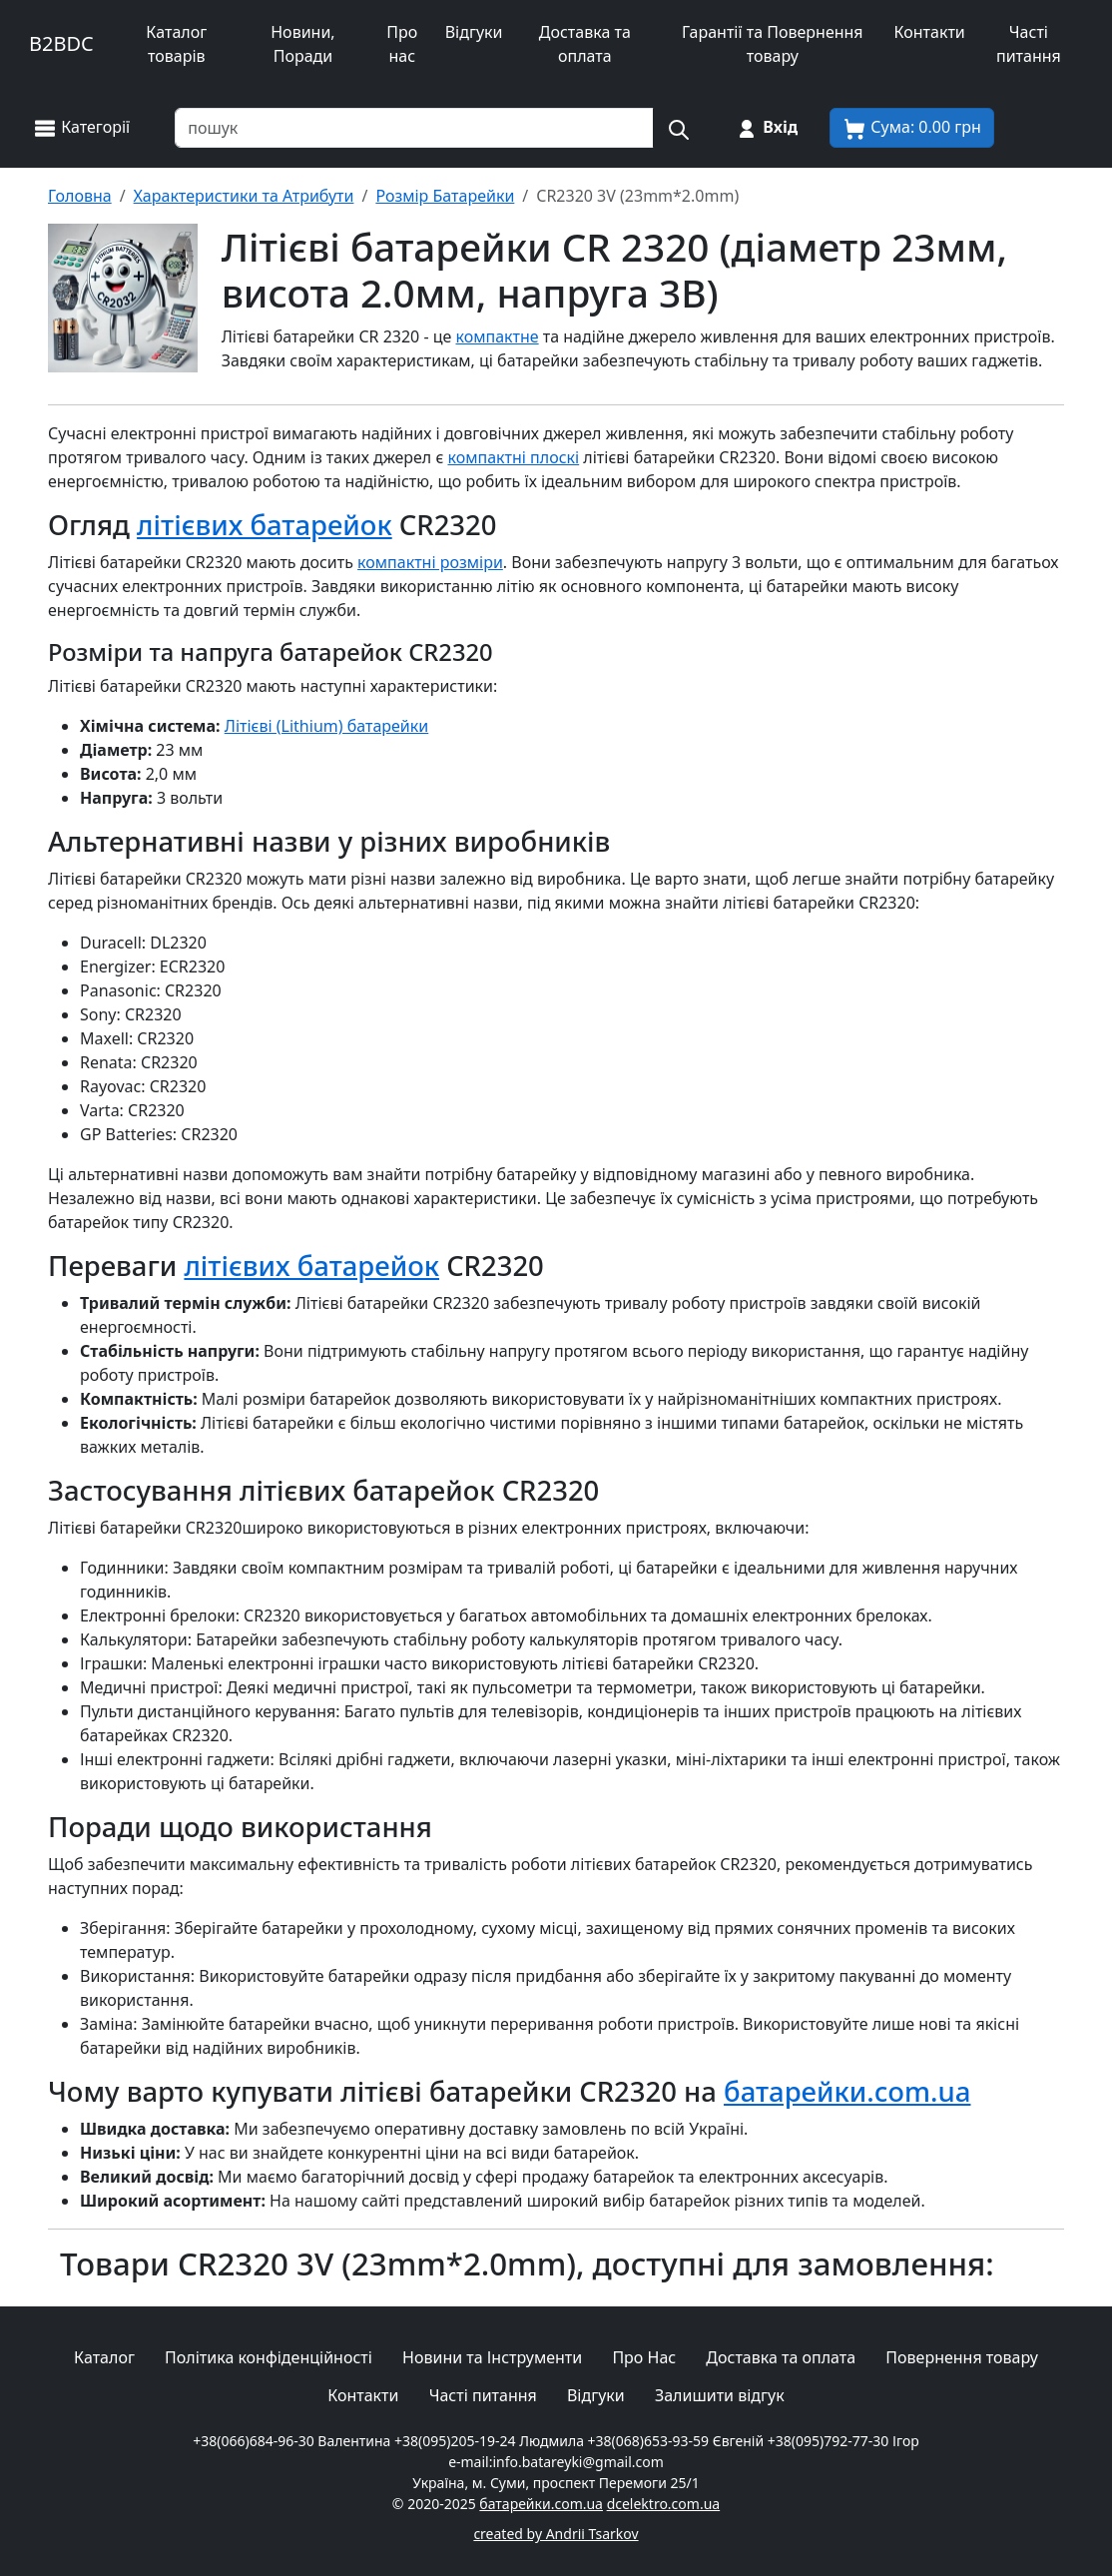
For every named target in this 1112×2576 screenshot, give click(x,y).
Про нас (401, 44)
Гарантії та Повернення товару (772, 44)
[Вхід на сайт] (766, 128)
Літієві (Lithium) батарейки (327, 726)
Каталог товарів (176, 44)
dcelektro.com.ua (664, 2503)
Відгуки (474, 32)
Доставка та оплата (585, 44)
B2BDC (61, 43)
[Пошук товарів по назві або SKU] (414, 128)
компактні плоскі (513, 457)
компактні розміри (430, 562)
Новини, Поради (302, 44)
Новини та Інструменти (492, 2357)
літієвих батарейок (264, 524)
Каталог (104, 2357)
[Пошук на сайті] (678, 128)
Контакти (929, 32)
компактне (497, 336)
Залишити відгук (720, 2395)
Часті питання (1028, 44)
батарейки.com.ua (847, 2091)
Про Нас (644, 2357)
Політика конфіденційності (268, 2357)
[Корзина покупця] (912, 128)
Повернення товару (961, 2357)
